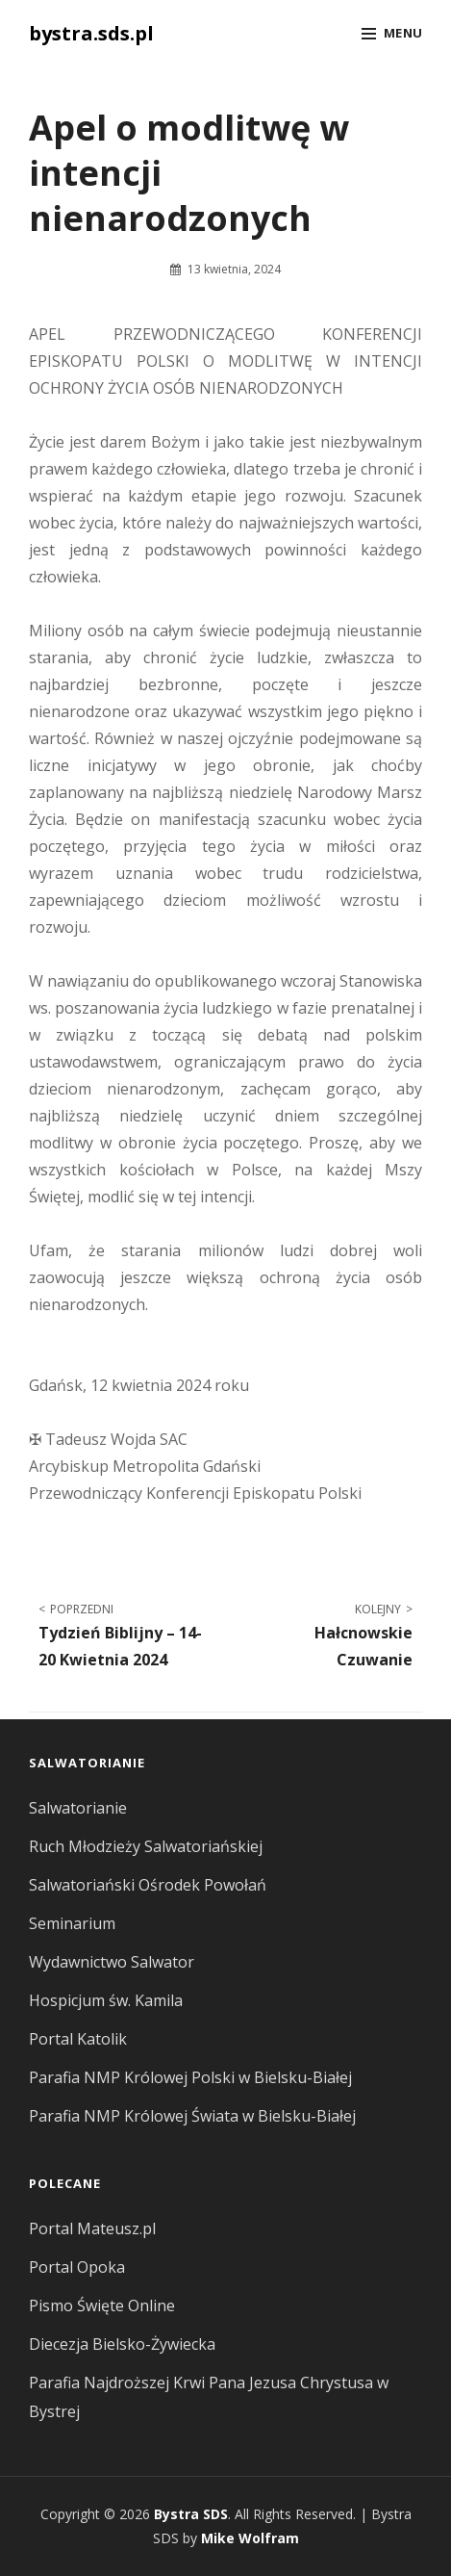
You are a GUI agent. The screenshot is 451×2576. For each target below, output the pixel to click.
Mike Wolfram (250, 2538)
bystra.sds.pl (91, 33)
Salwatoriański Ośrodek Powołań (147, 1884)
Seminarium (72, 1923)
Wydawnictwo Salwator (111, 1961)
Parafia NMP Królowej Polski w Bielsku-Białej (190, 2077)
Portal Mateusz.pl (92, 2228)
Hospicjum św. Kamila (106, 2000)
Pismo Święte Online (102, 2305)
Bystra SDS (191, 2514)
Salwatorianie (78, 1807)
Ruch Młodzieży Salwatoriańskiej (146, 1846)
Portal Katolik (78, 2038)
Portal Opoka (77, 2267)
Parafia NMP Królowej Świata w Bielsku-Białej (192, 2115)
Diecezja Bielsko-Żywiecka (122, 2344)
